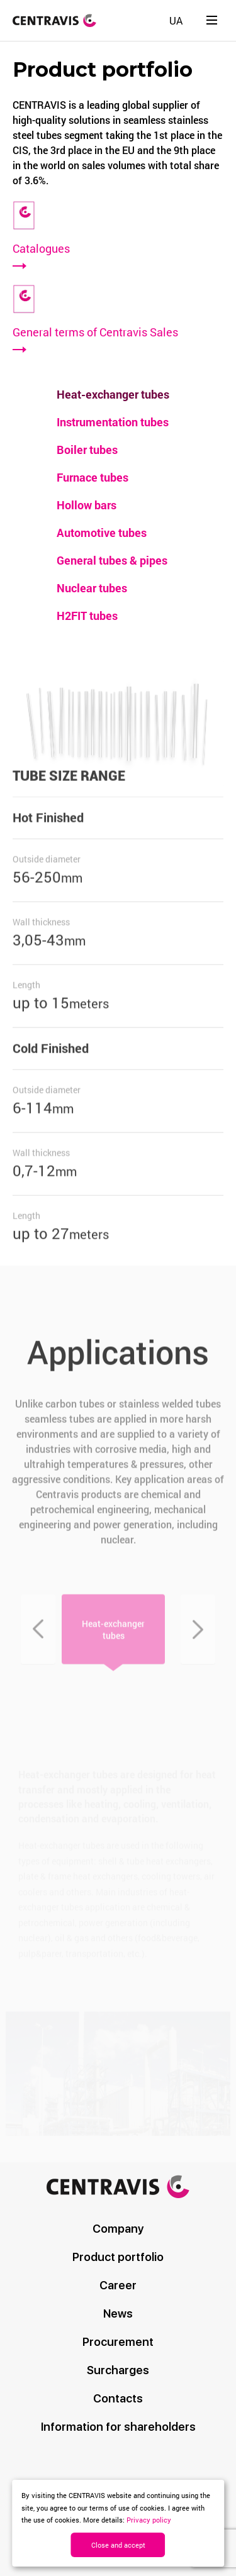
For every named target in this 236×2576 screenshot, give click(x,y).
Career (118, 2285)
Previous (38, 1640)
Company (118, 2228)
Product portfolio (118, 2257)
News (118, 2313)
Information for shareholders (118, 2426)
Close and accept (118, 2545)
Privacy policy (148, 2519)
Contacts (118, 2398)
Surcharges (118, 2370)
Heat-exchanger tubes (113, 394)
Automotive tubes (102, 532)
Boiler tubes (87, 449)
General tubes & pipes (112, 560)
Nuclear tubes (92, 587)
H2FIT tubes (87, 615)
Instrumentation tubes (113, 421)
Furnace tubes (92, 477)
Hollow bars (86, 504)
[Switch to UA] (176, 20)
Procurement (118, 2341)
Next (198, 1640)
